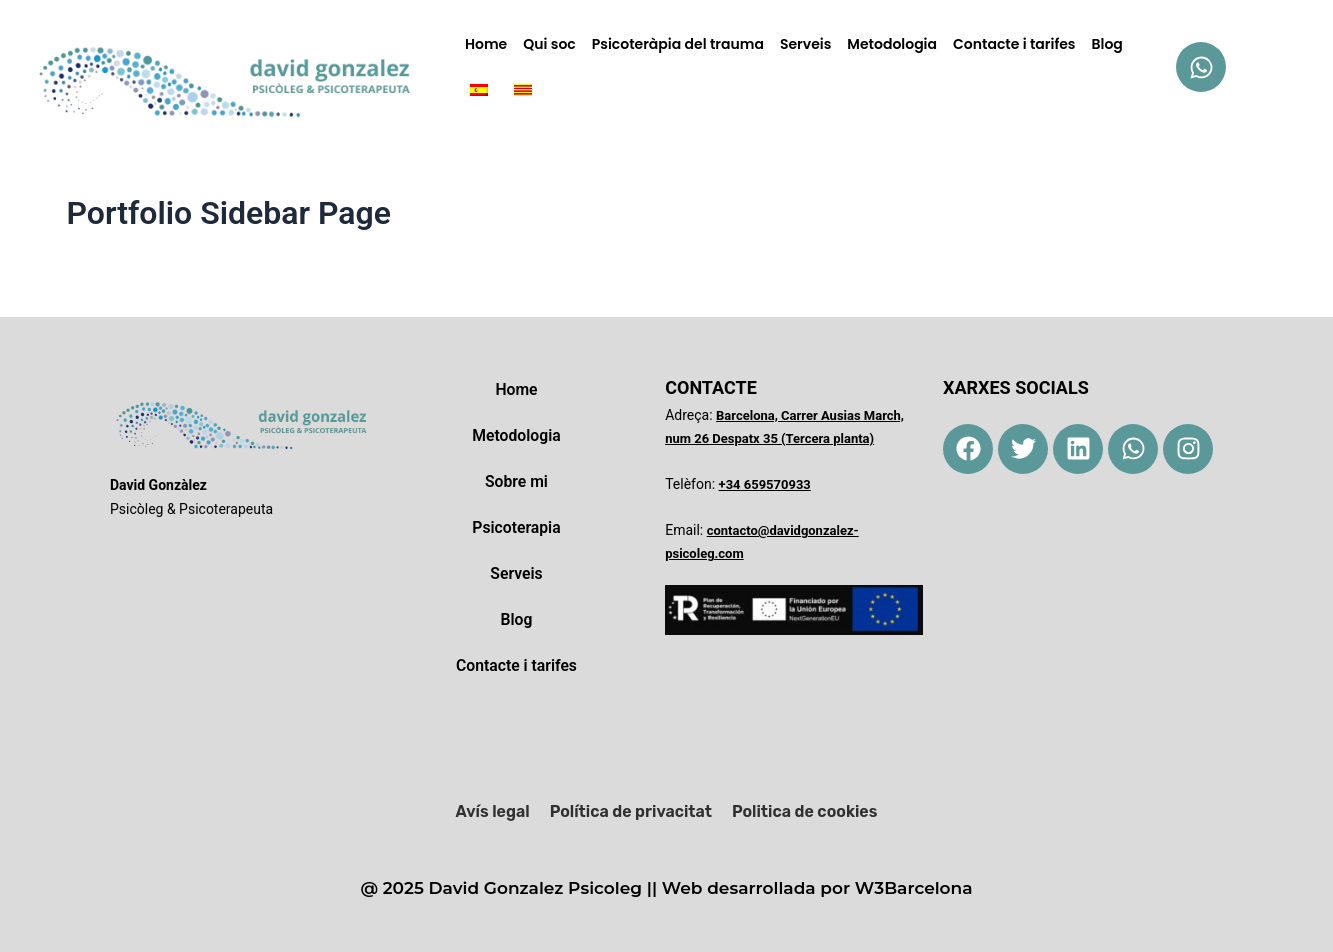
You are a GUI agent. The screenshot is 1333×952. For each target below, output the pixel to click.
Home (486, 44)
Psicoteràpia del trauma (678, 44)
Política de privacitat (631, 811)
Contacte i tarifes (1014, 44)
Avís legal (493, 811)
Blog (1107, 44)
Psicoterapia (517, 527)
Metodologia (892, 44)
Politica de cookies (804, 811)
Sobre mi (516, 481)
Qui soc (549, 44)
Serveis (805, 44)
